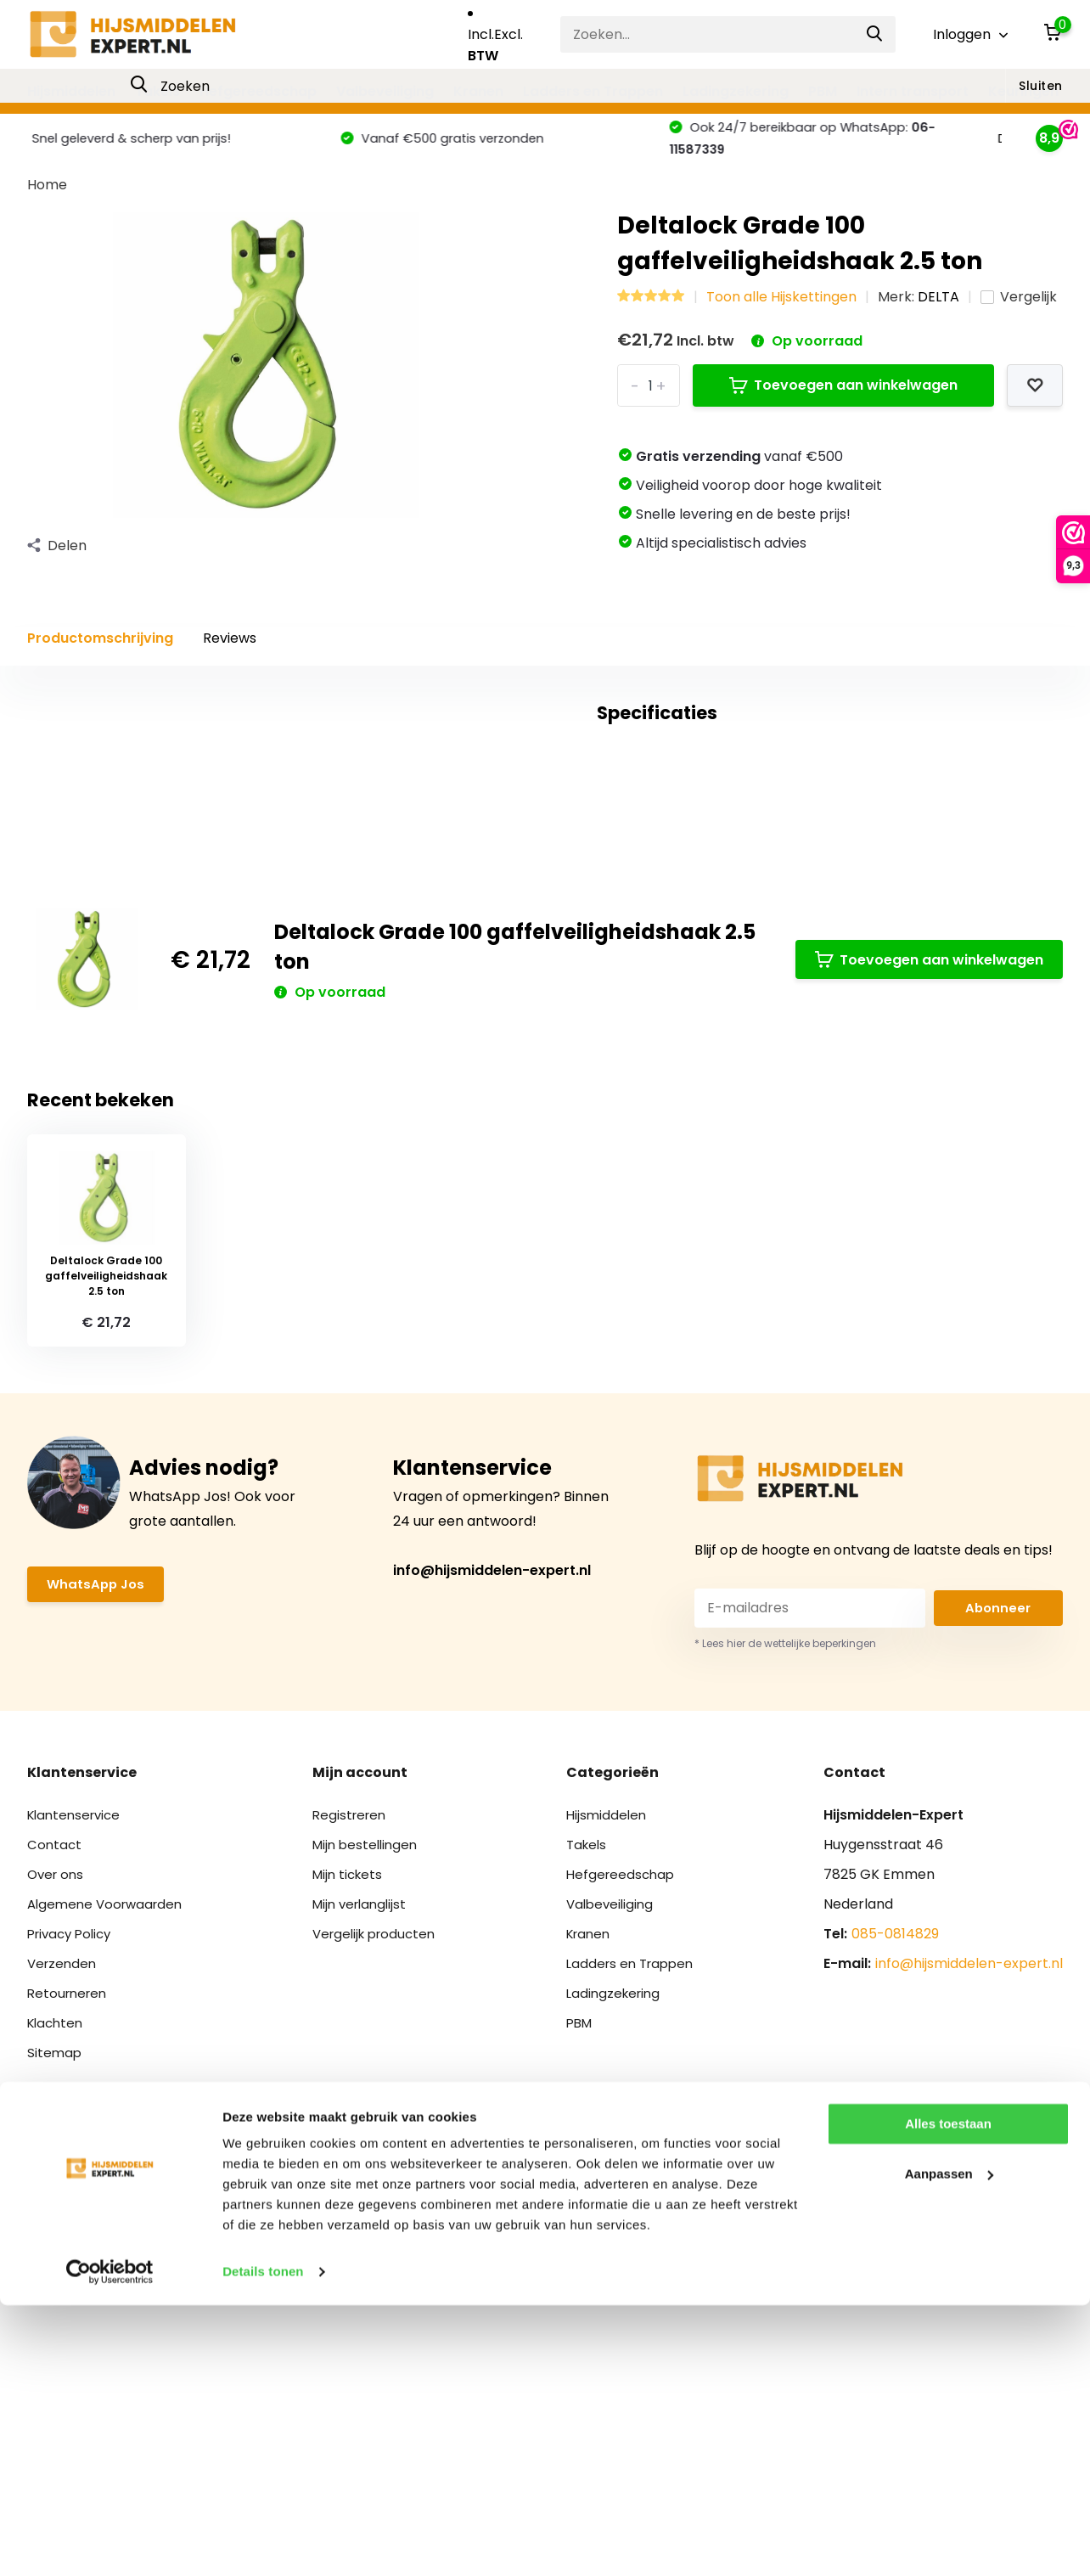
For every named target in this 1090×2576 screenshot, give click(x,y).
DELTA (938, 311)
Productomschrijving (100, 652)
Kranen (478, 91)
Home (47, 199)
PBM (822, 91)
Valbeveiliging (385, 91)
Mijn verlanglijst (363, 2126)
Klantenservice (77, 2037)
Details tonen (262, 2542)
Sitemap (55, 2275)
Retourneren (69, 2215)
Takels (157, 91)
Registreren (352, 2037)
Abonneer (998, 1831)
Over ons (57, 2096)
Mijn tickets (350, 2096)
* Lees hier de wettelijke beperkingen (785, 1866)
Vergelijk (1018, 311)
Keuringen (1023, 91)
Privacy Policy (73, 2156)
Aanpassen (949, 2444)
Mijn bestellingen (368, 2067)
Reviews (229, 652)
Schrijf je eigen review (957, 865)
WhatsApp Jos (98, 1808)
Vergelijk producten (379, 2156)
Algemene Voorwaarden (109, 2126)
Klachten (57, 2245)
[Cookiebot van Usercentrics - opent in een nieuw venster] (110, 2543)
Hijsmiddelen (71, 91)
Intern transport (913, 91)
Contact (55, 2067)
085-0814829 (895, 2156)
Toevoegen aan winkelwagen (843, 399)
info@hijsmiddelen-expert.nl (492, 1793)
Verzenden (63, 2186)
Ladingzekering (736, 91)
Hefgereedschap (258, 91)
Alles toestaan (948, 2395)
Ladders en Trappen (593, 91)
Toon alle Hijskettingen (781, 311)
